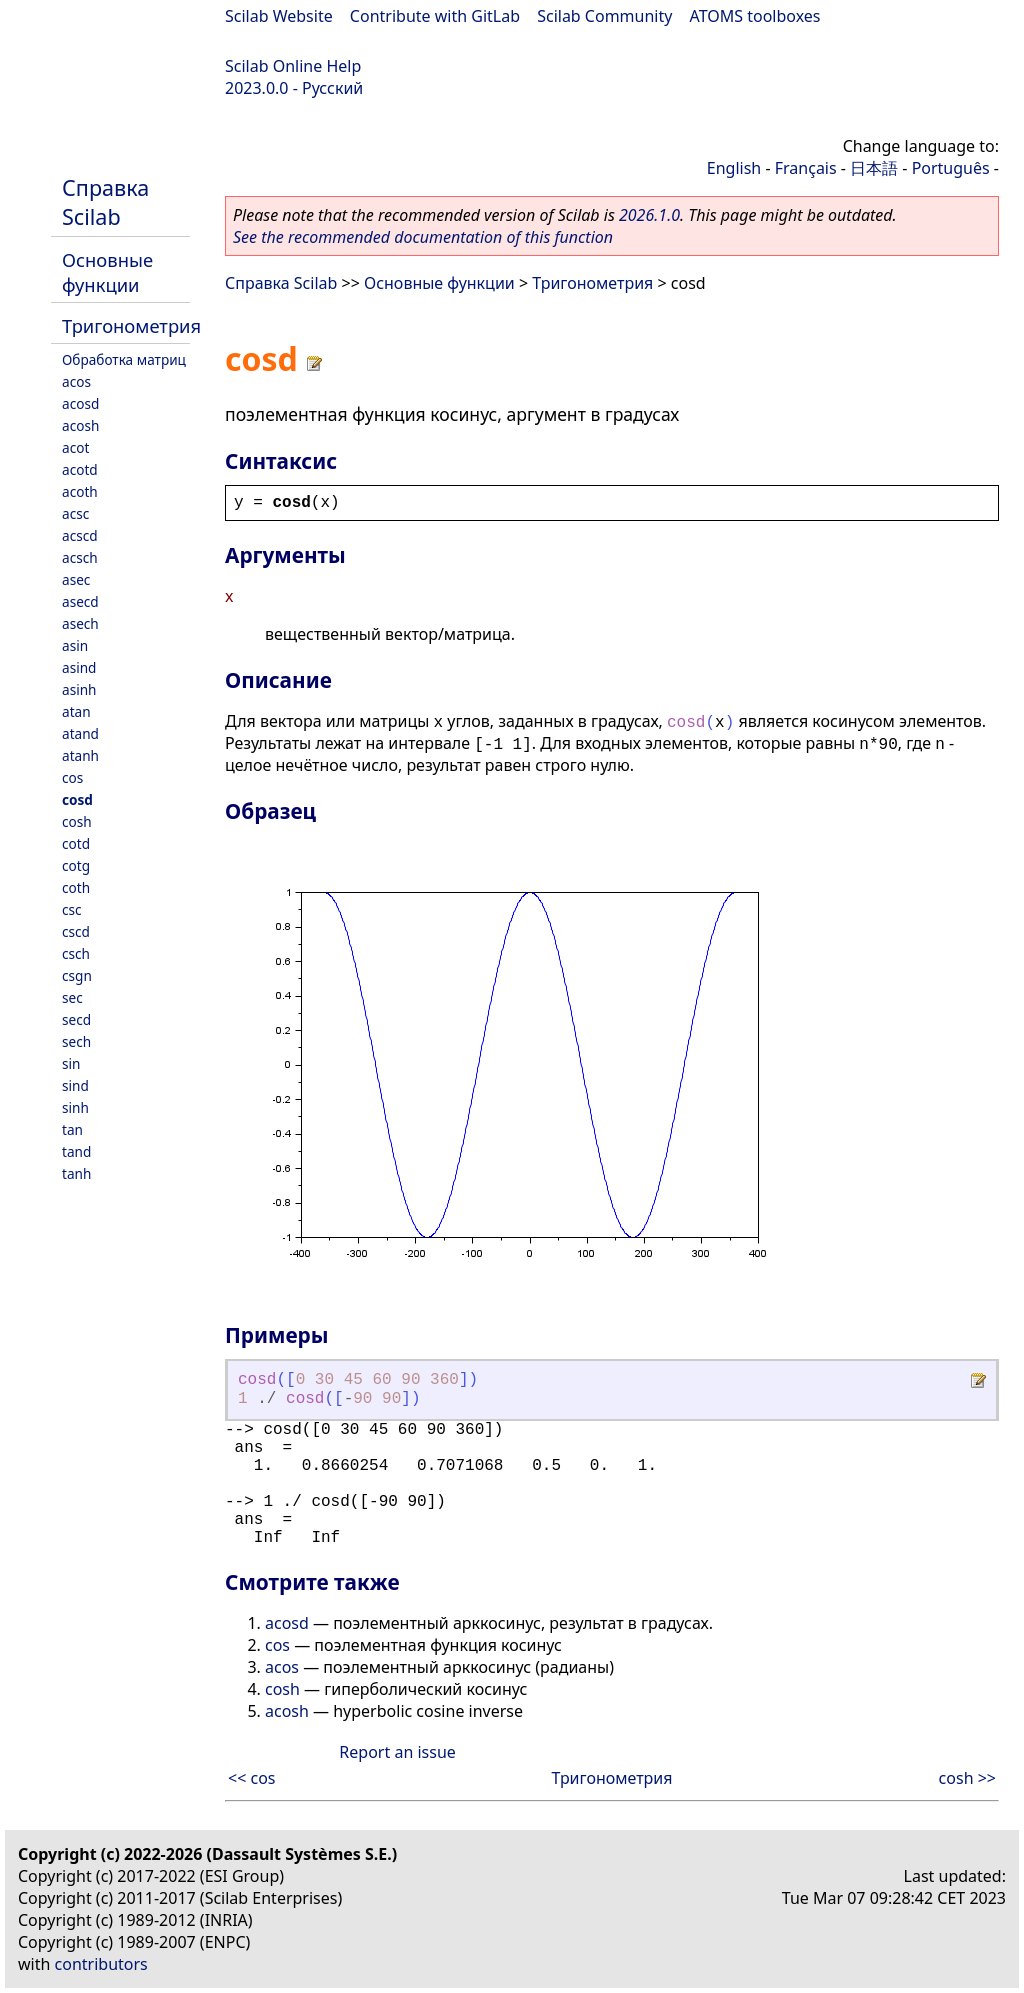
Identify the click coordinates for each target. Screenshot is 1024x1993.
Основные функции (107, 272)
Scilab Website (279, 16)
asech (80, 623)
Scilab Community (604, 16)
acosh (80, 425)
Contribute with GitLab (435, 16)
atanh (80, 755)
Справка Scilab (105, 202)
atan (76, 711)
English (734, 168)
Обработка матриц (124, 359)
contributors (101, 1964)
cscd (76, 931)
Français (806, 168)
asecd (80, 601)
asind (79, 667)
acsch (80, 557)
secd (76, 1019)
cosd (77, 799)
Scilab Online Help (293, 66)
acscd (80, 535)
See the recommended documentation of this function (423, 237)
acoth (80, 491)
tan (72, 1129)
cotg (76, 865)
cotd (76, 843)
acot (75, 447)
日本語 (874, 168)
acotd (80, 469)
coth (76, 887)
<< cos (252, 1778)
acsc (75, 513)
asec (76, 579)
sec (72, 997)
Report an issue (397, 1752)
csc (72, 909)
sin (71, 1063)
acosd (80, 403)
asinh (79, 689)
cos (72, 777)
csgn (77, 975)
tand (76, 1151)
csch (76, 953)
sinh (75, 1107)
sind (75, 1085)
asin (75, 645)
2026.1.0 (649, 215)
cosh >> (967, 1778)
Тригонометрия (131, 325)
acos (76, 381)
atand (80, 733)
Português (951, 168)
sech (76, 1041)
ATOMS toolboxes (755, 16)
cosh (77, 821)
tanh (76, 1173)
